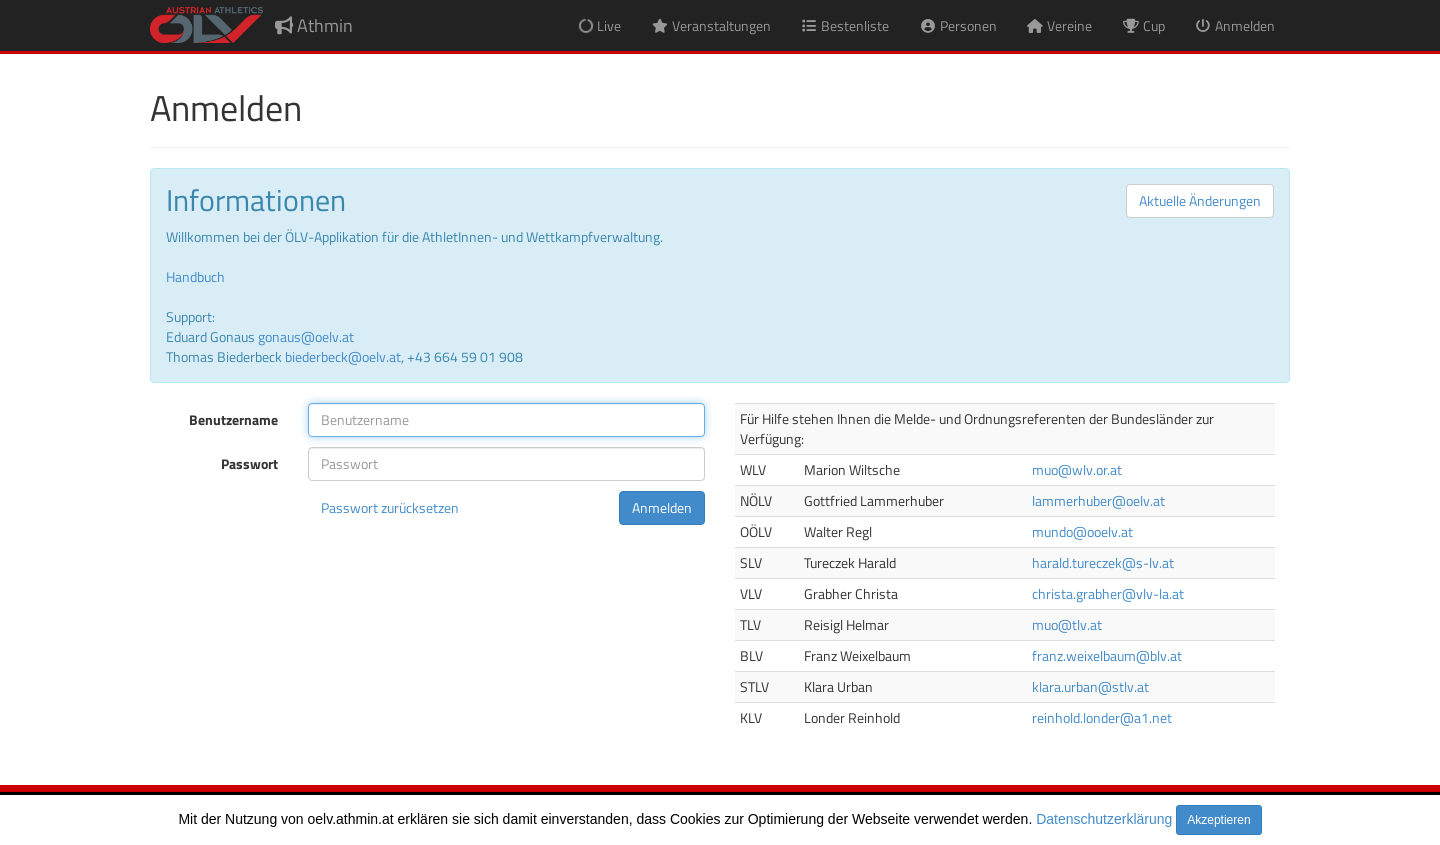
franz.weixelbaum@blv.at (1107, 655)
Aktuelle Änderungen (1200, 200)
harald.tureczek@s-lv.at (1103, 562)
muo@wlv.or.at (1077, 469)
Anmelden (662, 507)
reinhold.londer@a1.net (1102, 717)
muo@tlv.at (1067, 624)
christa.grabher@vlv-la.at (1108, 593)
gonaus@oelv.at (306, 336)
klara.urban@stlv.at (1090, 686)
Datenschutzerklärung (1104, 819)
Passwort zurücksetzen (390, 507)
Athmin (314, 25)
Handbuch (195, 276)
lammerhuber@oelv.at (1098, 500)
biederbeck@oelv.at (343, 356)
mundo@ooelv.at (1082, 531)
